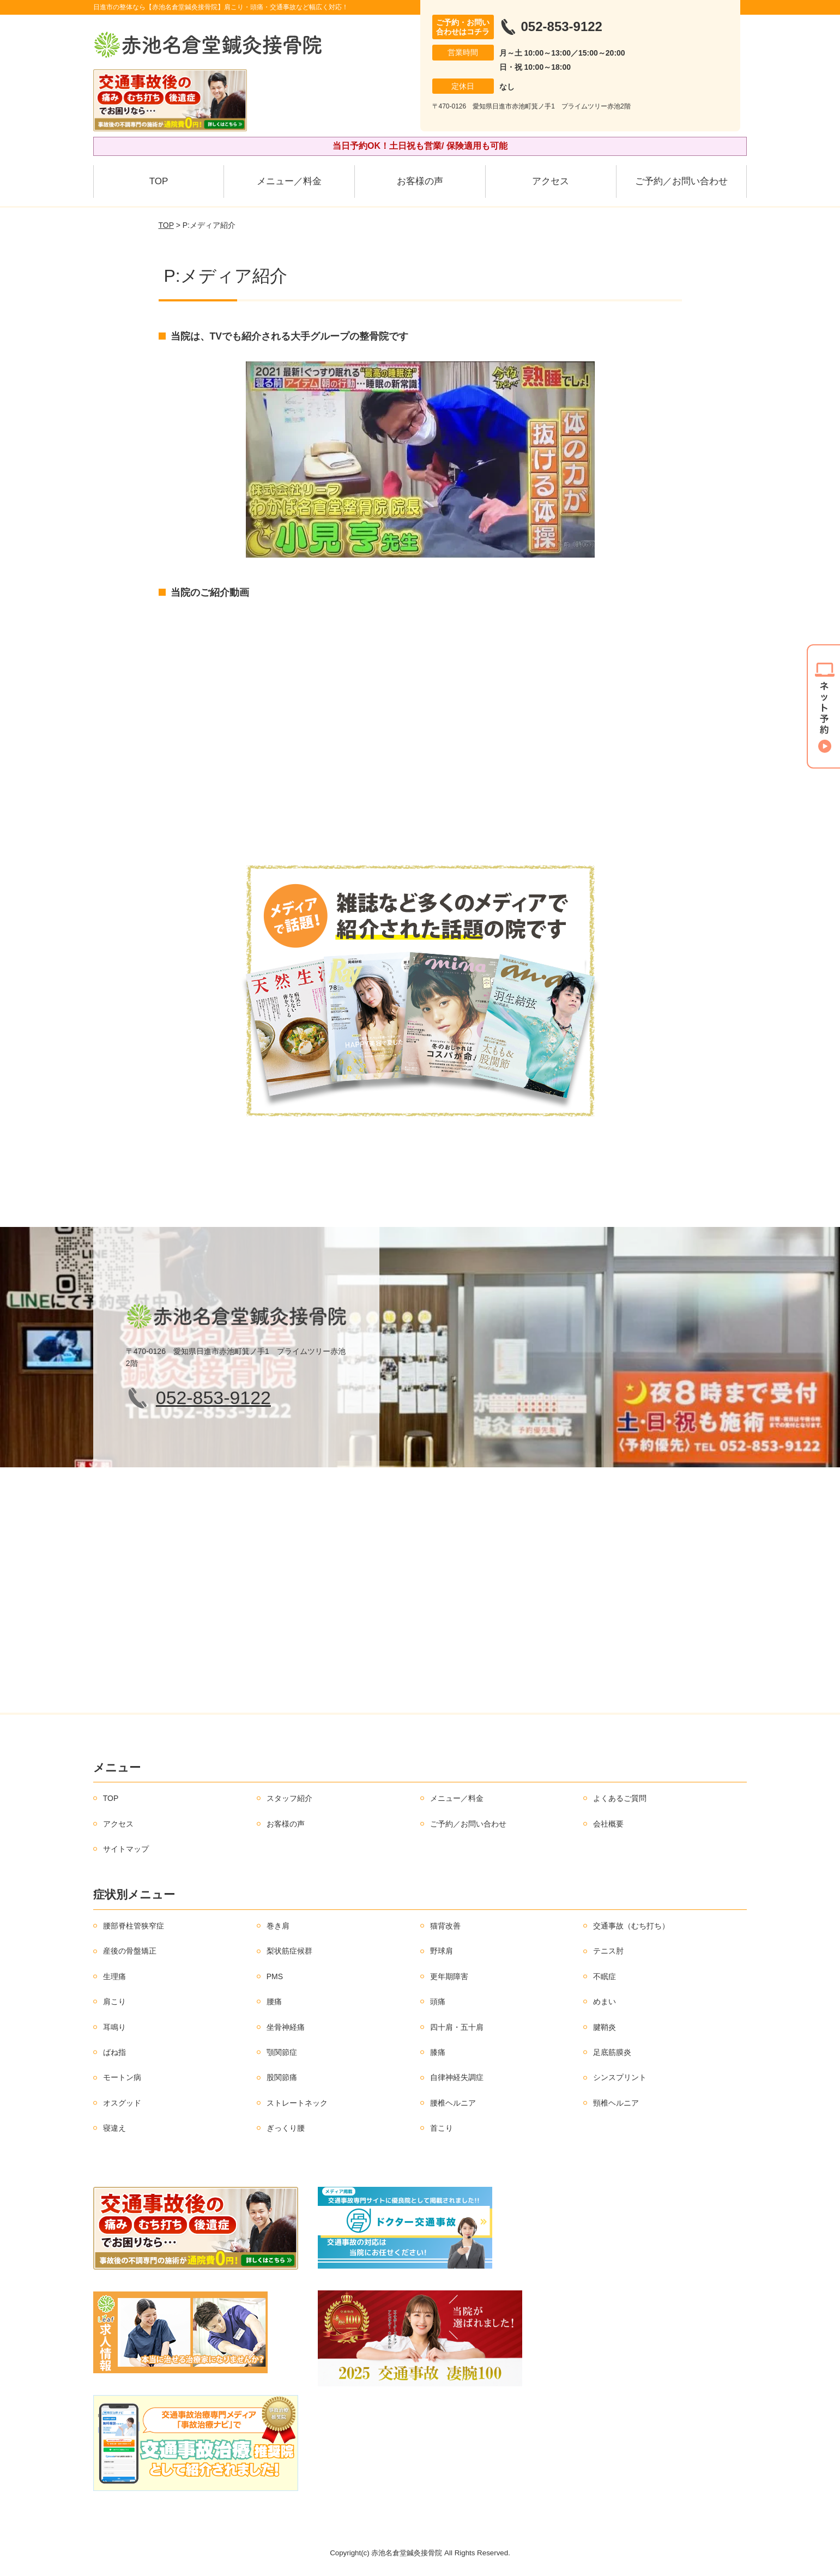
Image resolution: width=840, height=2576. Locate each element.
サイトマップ (126, 1849)
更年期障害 (449, 1976)
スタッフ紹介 (289, 1798)
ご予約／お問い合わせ (681, 181)
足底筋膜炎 (612, 2052)
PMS (275, 1976)
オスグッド (122, 2103)
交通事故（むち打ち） (631, 1925)
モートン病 (122, 2077)
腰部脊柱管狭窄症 (133, 1925)
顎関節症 (282, 2052)
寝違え (114, 2128)
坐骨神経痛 (286, 2027)
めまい (604, 2001)
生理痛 (114, 1976)
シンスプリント (619, 2077)
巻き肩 (278, 1925)
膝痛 (437, 2052)
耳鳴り (114, 2027)
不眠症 (604, 1976)
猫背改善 (445, 1925)
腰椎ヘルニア (453, 2103)
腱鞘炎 (604, 2027)
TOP (158, 181)
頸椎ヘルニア (616, 2103)
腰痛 (274, 2001)
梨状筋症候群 (289, 1950)
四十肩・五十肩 (457, 2027)
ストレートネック (297, 2103)
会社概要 (608, 1823)
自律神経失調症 (457, 2077)
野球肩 (441, 1950)
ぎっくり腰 (286, 2128)
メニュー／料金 (289, 181)
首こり (441, 2128)
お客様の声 (420, 181)
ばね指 (114, 2052)
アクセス (550, 181)
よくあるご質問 (619, 1798)
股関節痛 (282, 2077)
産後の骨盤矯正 (129, 1950)
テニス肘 (608, 1950)
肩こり (114, 2001)
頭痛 (437, 2001)
